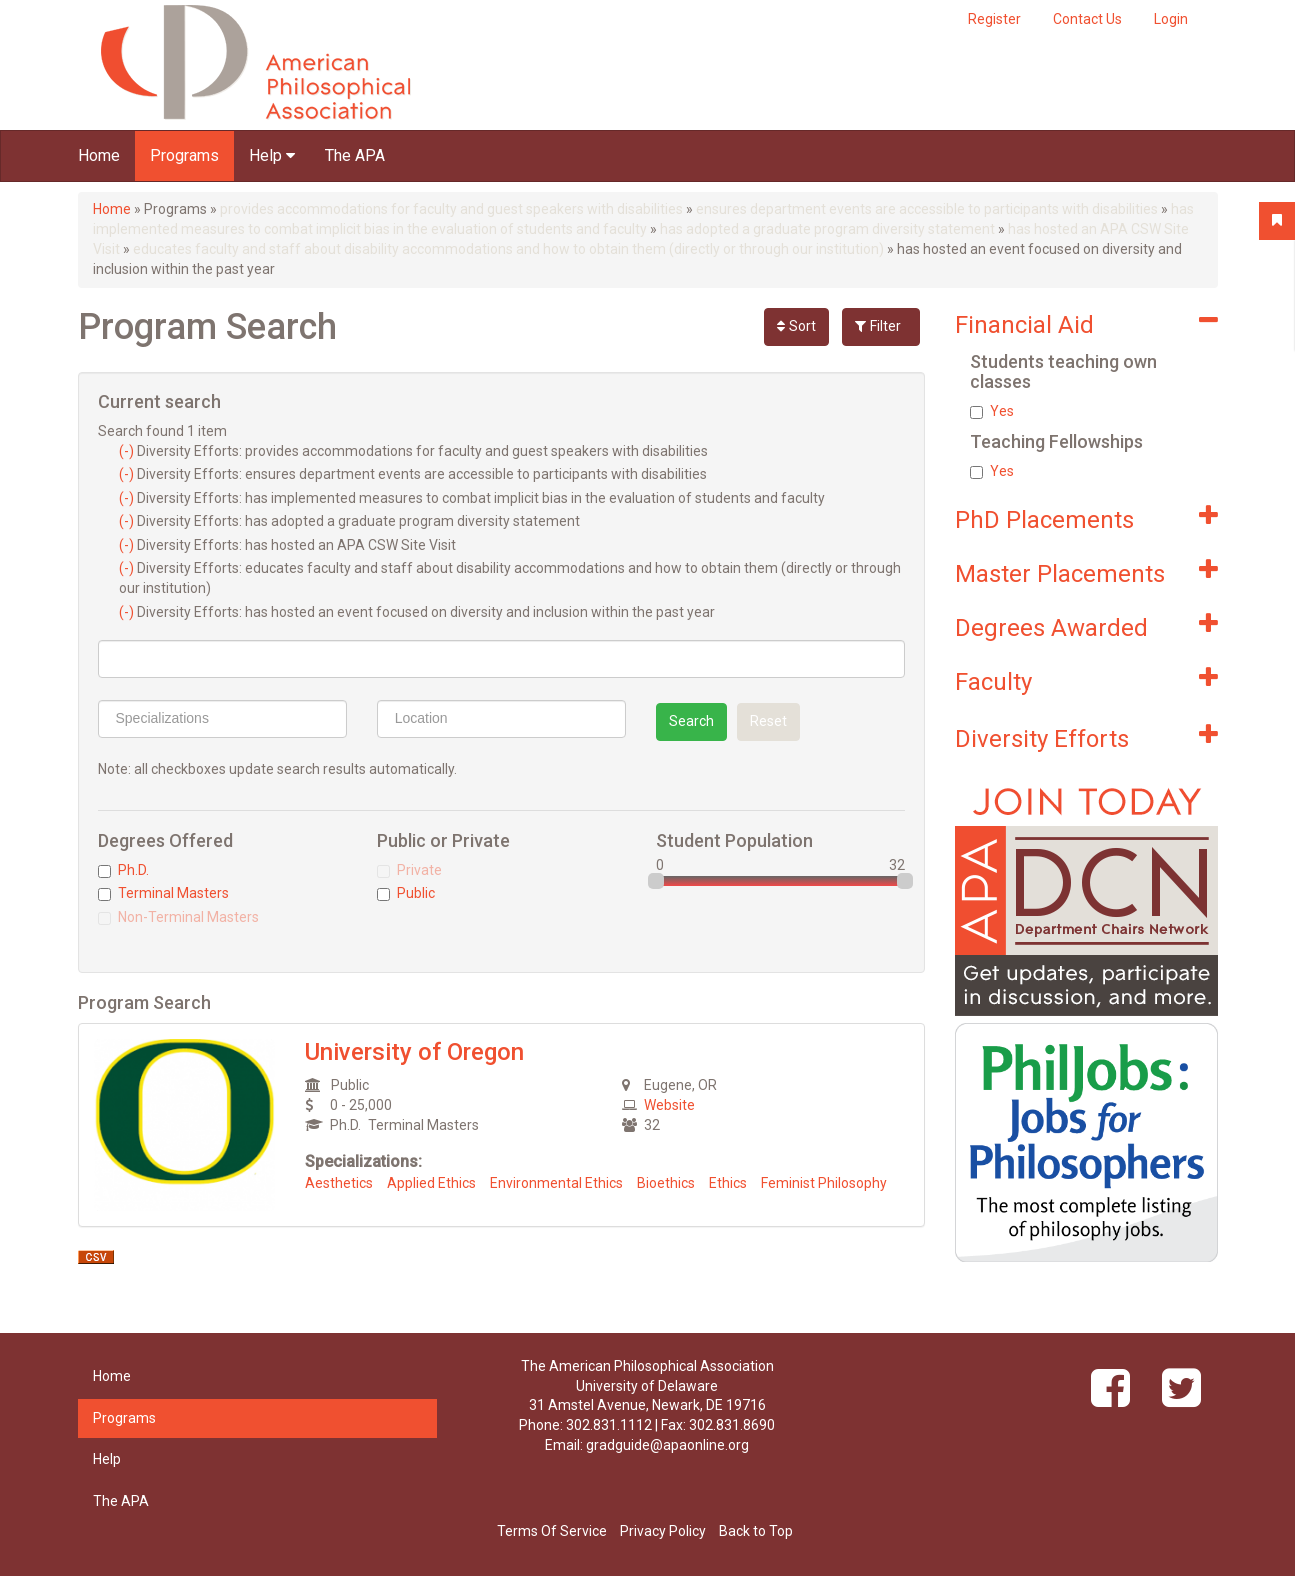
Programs (184, 155)
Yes (992, 411)
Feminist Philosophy (824, 1183)
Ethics (728, 1183)
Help (272, 155)
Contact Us (1087, 19)
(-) (128, 451)
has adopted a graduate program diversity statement (827, 229)
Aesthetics (339, 1183)
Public (406, 893)
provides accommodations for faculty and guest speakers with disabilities (451, 209)
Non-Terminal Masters (178, 917)
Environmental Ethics (556, 1183)
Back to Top (756, 1531)
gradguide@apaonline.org (667, 1445)
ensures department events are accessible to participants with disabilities (927, 209)
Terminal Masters (163, 893)
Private (409, 870)
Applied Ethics (431, 1183)
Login (1171, 19)
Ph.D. (123, 870)
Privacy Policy (663, 1531)
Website (669, 1105)
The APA (355, 155)
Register (994, 19)
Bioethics (666, 1183)
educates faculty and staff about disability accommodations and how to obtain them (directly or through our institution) (508, 249)
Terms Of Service (552, 1531)
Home (99, 155)
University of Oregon (414, 1052)
